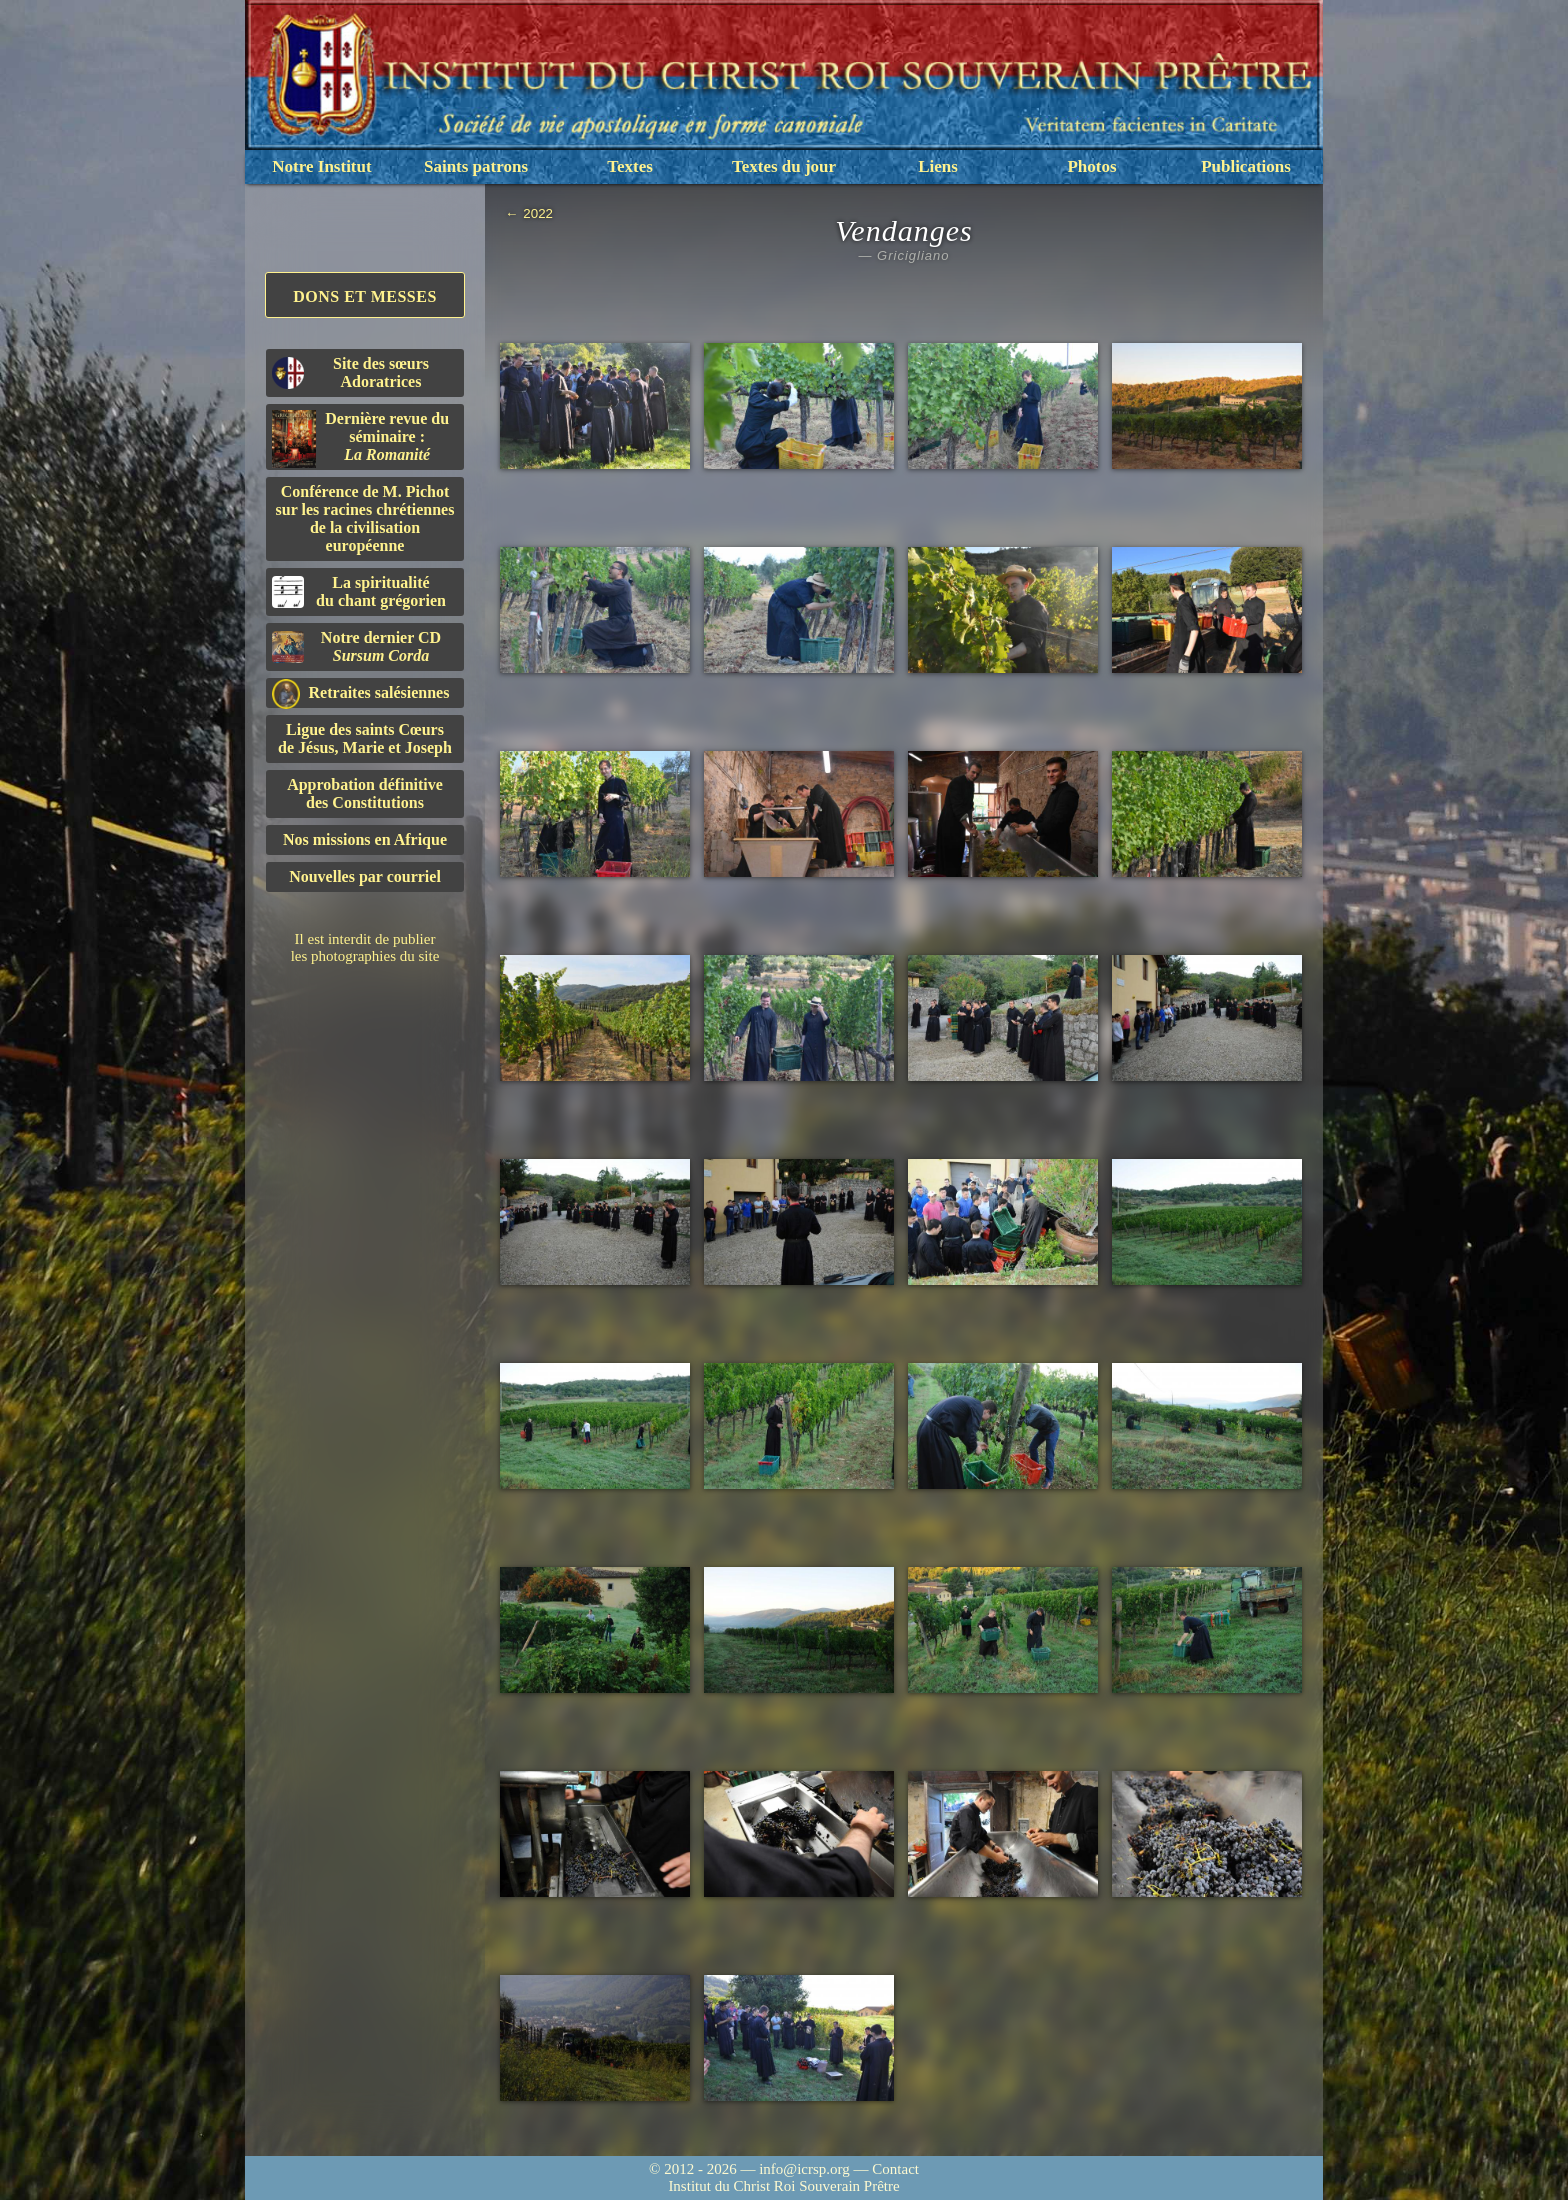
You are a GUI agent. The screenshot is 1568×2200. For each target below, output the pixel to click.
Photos (1091, 166)
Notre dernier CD (356, 646)
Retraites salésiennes (360, 693)
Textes (630, 166)
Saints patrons (476, 166)
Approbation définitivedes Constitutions (365, 793)
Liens (938, 166)
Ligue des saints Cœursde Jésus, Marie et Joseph (365, 738)
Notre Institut (321, 166)
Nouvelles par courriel (365, 876)
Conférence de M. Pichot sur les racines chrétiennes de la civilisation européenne (365, 518)
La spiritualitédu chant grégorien (359, 591)
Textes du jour (784, 166)
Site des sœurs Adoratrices (350, 372)
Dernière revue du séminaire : (360, 439)
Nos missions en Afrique (365, 839)
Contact (895, 2169)
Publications (1246, 166)
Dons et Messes (365, 296)
